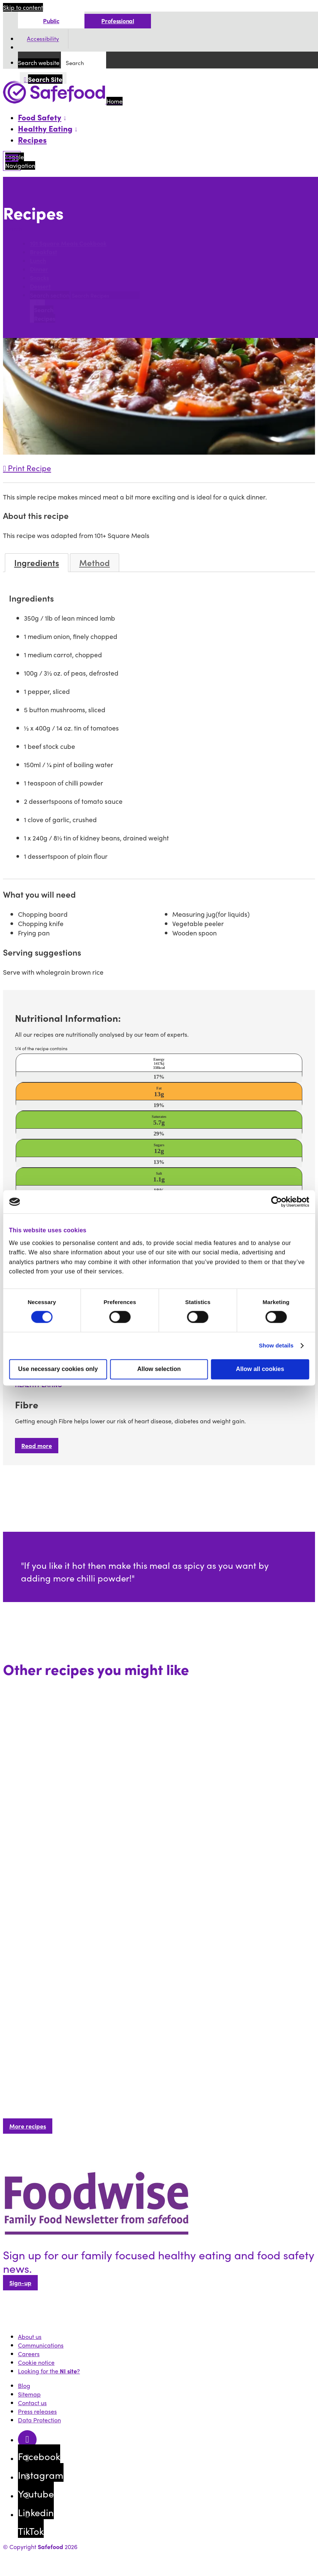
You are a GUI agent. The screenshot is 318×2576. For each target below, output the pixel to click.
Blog (24, 2385)
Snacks (39, 278)
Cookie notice (36, 2362)
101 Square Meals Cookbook (68, 243)
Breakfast (43, 252)
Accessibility (43, 39)
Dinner (39, 269)
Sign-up (20, 2282)
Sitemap (29, 2394)
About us (29, 2336)
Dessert (40, 286)
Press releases (37, 2411)
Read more (36, 1445)
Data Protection (39, 2420)
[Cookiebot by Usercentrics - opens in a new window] (276, 1201)
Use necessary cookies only (58, 1369)
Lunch (38, 260)
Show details (276, 1346)
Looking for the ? (49, 2371)
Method (94, 563)
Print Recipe (27, 467)
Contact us (32, 2402)
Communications (41, 2345)
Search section (50, 295)
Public (51, 20)
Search (14, 229)
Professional (117, 20)
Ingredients (36, 563)
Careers (29, 2353)
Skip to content (23, 7)
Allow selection (158, 1369)
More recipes (27, 2126)
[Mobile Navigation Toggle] (12, 161)
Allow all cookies (260, 1369)
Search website (38, 62)
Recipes (32, 139)
